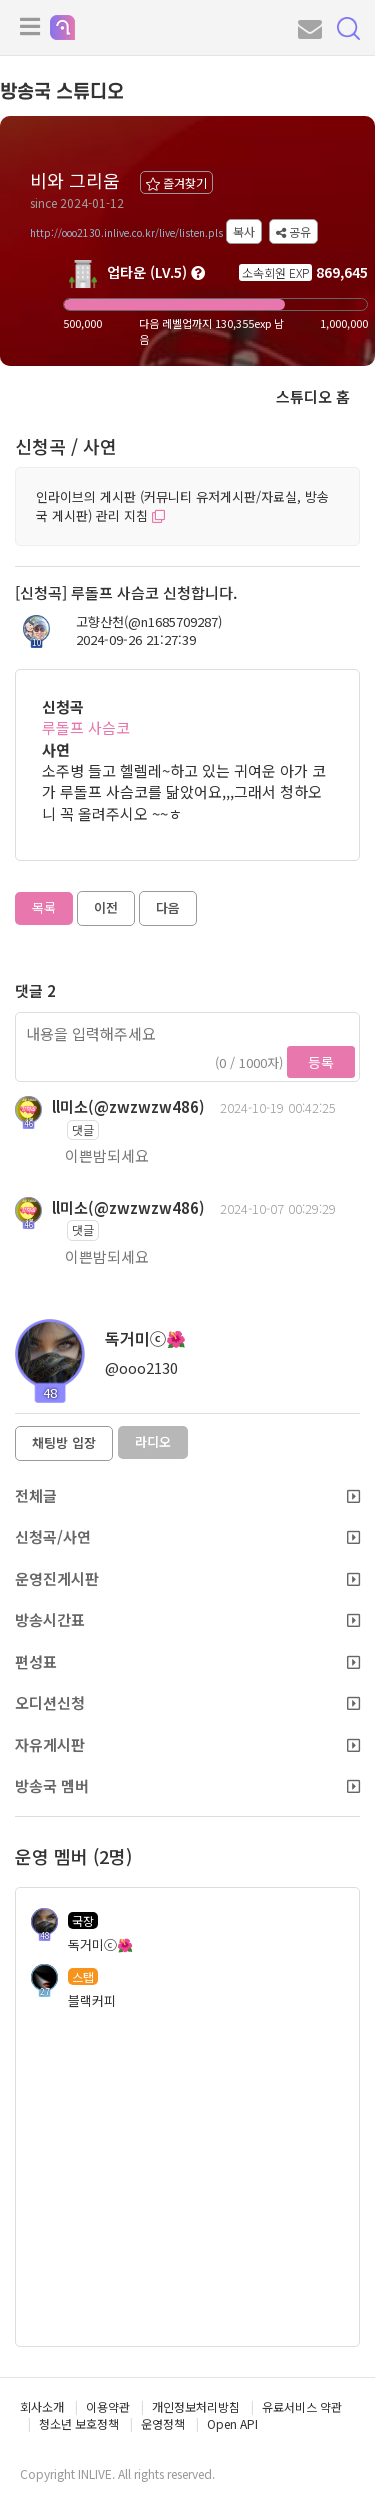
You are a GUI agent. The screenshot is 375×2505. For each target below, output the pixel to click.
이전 (106, 907)
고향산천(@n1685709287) (149, 622)
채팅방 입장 (64, 1442)
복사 (244, 231)
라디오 (153, 1441)
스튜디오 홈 (313, 396)
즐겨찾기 (176, 182)
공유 (293, 231)
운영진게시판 (187, 1578)
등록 (321, 1062)
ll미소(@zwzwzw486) (128, 1106)
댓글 (83, 1129)
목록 (44, 907)
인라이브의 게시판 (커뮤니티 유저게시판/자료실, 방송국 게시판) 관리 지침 (182, 506)
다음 (168, 907)
